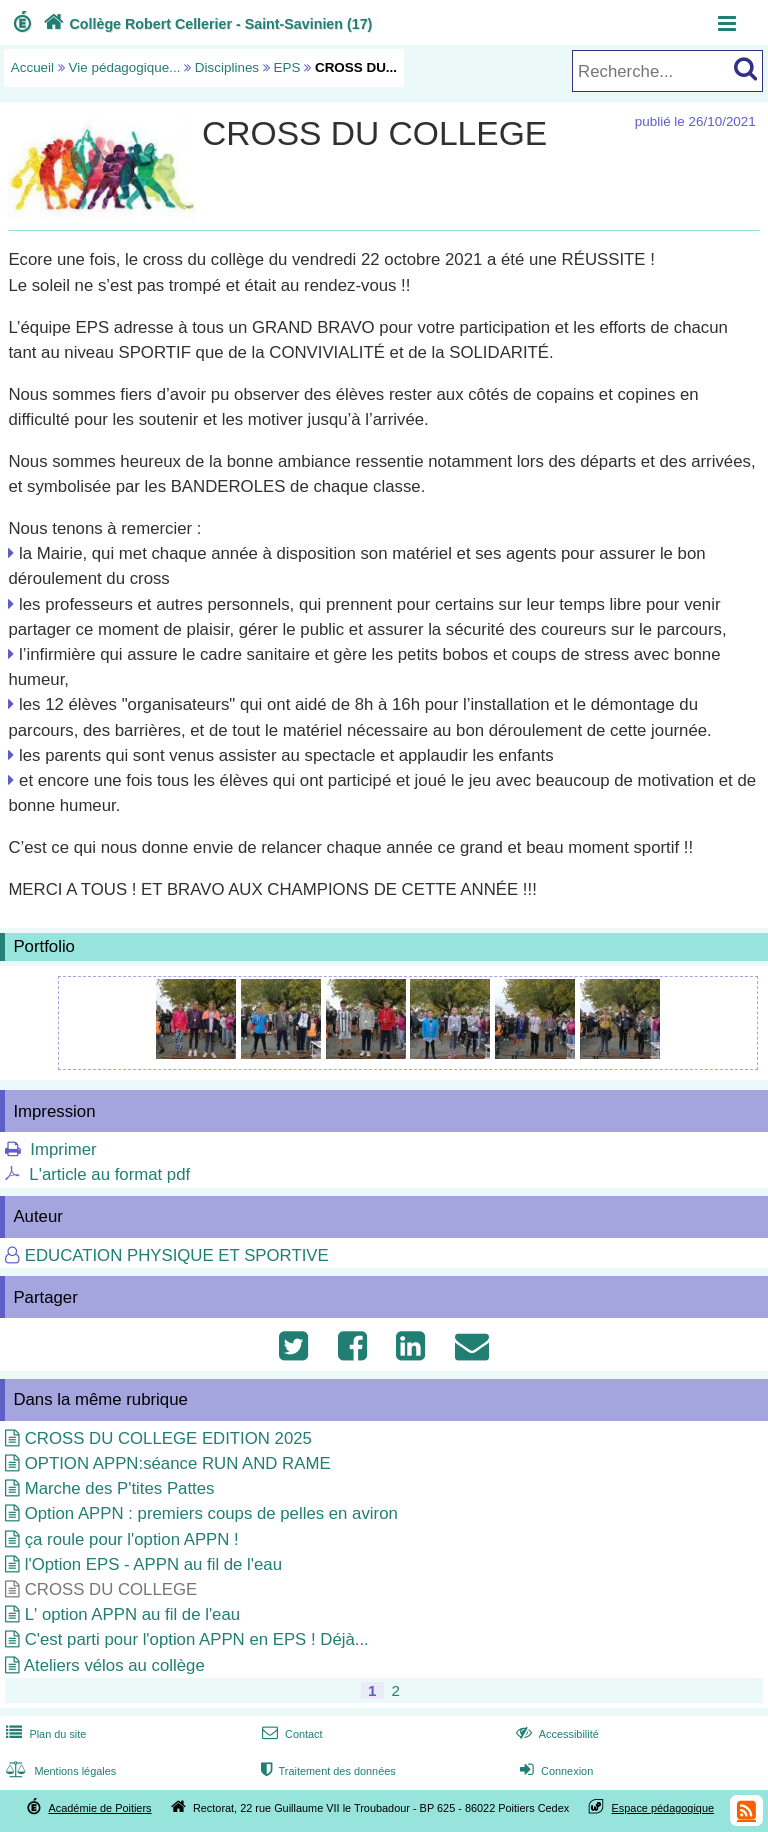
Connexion (554, 1771)
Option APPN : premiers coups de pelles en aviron (211, 1513)
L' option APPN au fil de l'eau (132, 1614)
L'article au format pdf (109, 1174)
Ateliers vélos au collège (114, 1665)
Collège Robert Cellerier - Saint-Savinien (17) (206, 24)
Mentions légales (59, 1771)
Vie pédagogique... (125, 67)
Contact (290, 1734)
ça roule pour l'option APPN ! (132, 1539)
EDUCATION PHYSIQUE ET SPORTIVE (177, 1255)
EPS (287, 67)
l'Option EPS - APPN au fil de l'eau (153, 1564)
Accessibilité (555, 1734)
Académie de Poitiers (99, 1808)
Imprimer (63, 1149)
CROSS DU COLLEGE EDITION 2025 (168, 1438)
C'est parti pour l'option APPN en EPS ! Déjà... (197, 1639)
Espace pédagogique (663, 1808)
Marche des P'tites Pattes (120, 1488)
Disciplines (227, 67)
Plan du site (44, 1734)
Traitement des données (326, 1771)
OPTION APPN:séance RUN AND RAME (178, 1463)
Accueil (32, 67)
